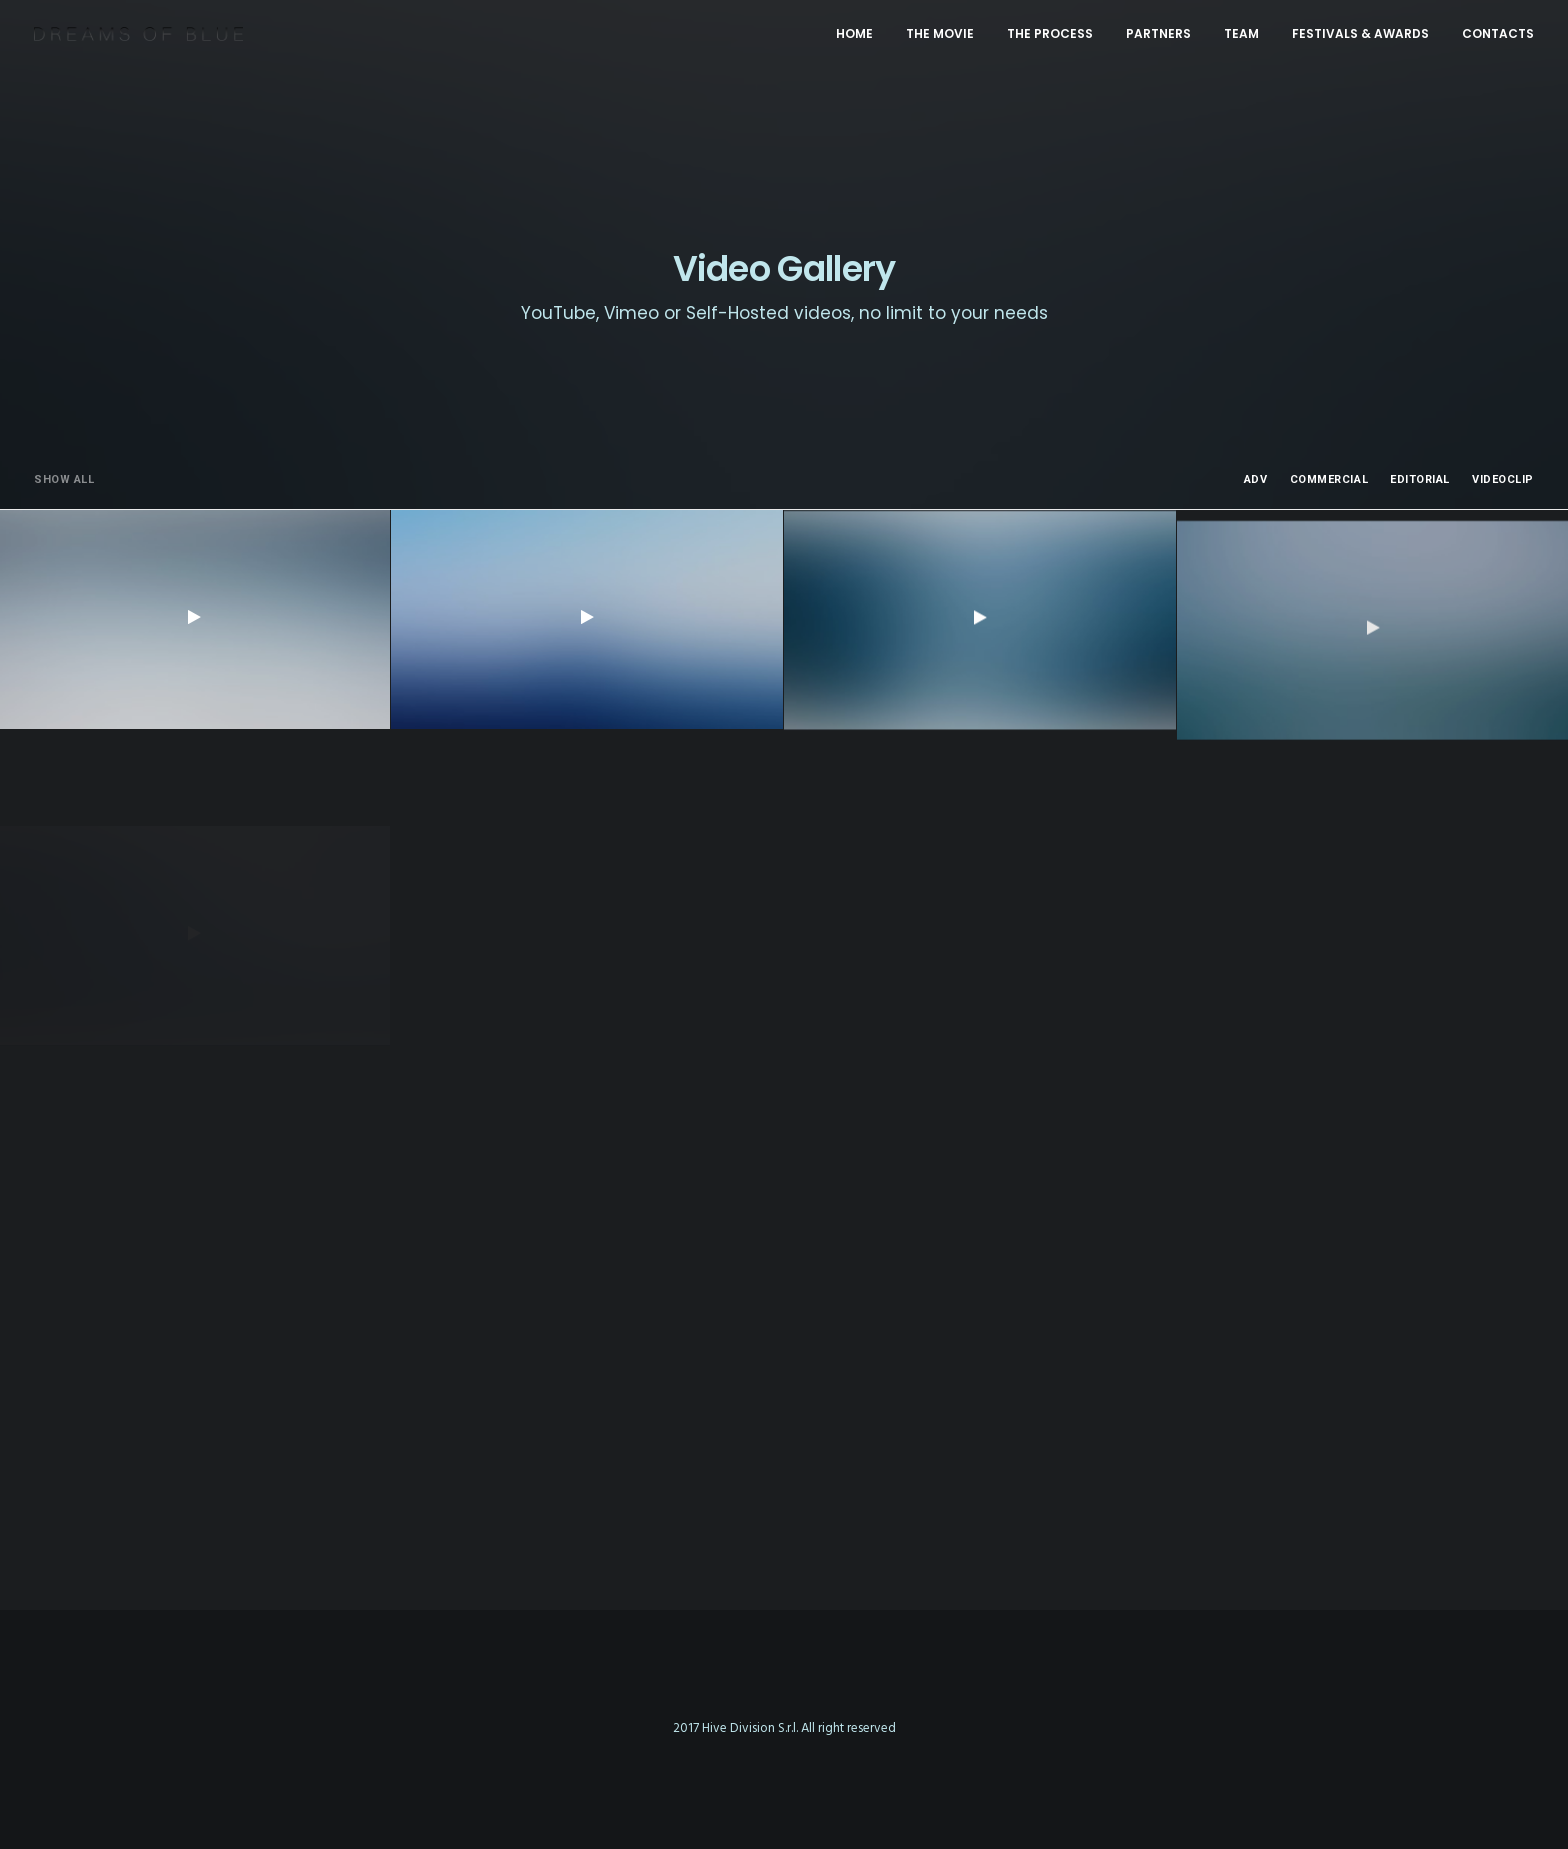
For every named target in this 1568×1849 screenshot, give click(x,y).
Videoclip (1503, 479)
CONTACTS (1498, 33)
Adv (1256, 479)
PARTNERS (1158, 33)
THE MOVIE (940, 33)
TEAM (1241, 33)
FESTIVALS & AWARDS (1360, 33)
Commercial (1329, 479)
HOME (854, 33)
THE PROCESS (1050, 33)
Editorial (1420, 479)
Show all (64, 479)
